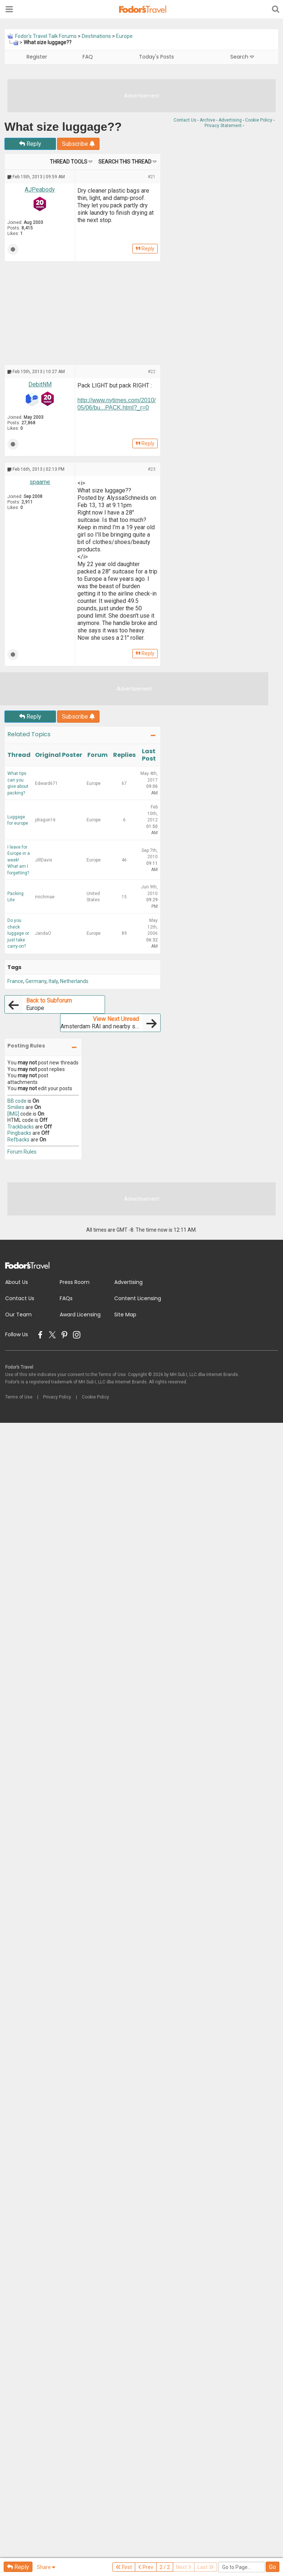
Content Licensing (137, 1298)
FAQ (88, 56)
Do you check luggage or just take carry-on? (18, 933)
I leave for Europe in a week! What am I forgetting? (18, 860)
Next (183, 2567)
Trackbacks (20, 1127)
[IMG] (13, 1114)
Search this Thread (124, 162)
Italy (53, 981)
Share (46, 2567)
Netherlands (74, 981)
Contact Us (185, 120)
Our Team (18, 1314)
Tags (14, 967)
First (124, 2567)
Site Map (125, 1314)
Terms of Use (18, 1397)
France (15, 981)
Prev (145, 2567)
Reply (30, 143)
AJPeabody (40, 189)
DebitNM (40, 384)
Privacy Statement (223, 125)
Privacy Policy (57, 1397)
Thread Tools (68, 162)
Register (37, 56)
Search (242, 56)
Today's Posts (156, 56)
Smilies (15, 1107)
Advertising (230, 120)
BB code (17, 1101)
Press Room (75, 1282)
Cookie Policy (258, 120)
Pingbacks (19, 1133)
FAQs (66, 1298)
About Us (16, 1282)
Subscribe (78, 143)
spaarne (39, 481)
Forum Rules (21, 1152)
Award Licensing (80, 1314)
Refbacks (18, 1140)
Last (206, 2567)
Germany (35, 981)
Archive (207, 120)
